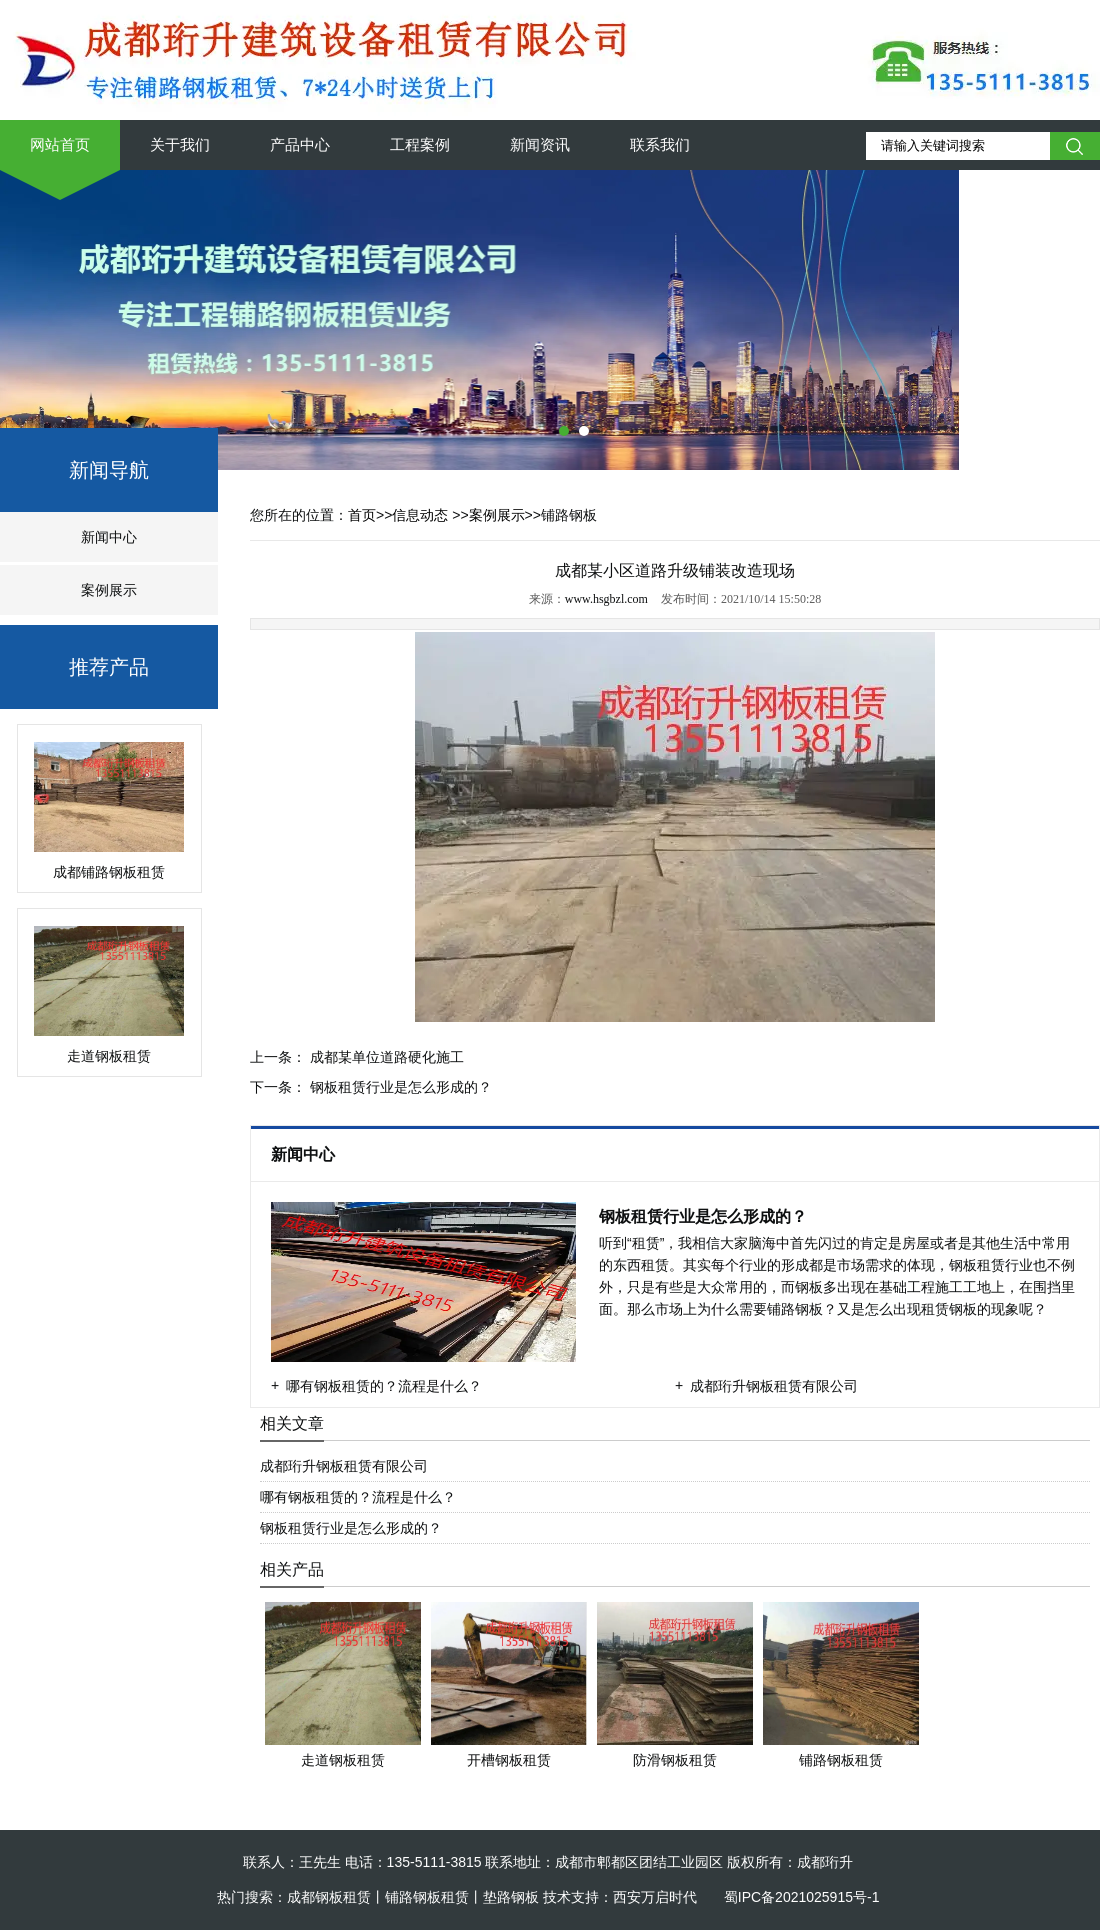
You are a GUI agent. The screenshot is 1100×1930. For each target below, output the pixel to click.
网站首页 (60, 144)
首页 (362, 515)
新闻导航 (109, 470)
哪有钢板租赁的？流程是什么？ (384, 1386)
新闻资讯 (540, 144)
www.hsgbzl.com (606, 599)
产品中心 (300, 144)
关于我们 (180, 144)
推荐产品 (109, 667)
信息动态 (420, 515)
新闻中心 (109, 537)
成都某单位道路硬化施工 (385, 1057)
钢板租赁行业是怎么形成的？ (399, 1087)
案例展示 (109, 590)
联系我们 (660, 144)
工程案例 (420, 144)
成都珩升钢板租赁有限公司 (774, 1386)
